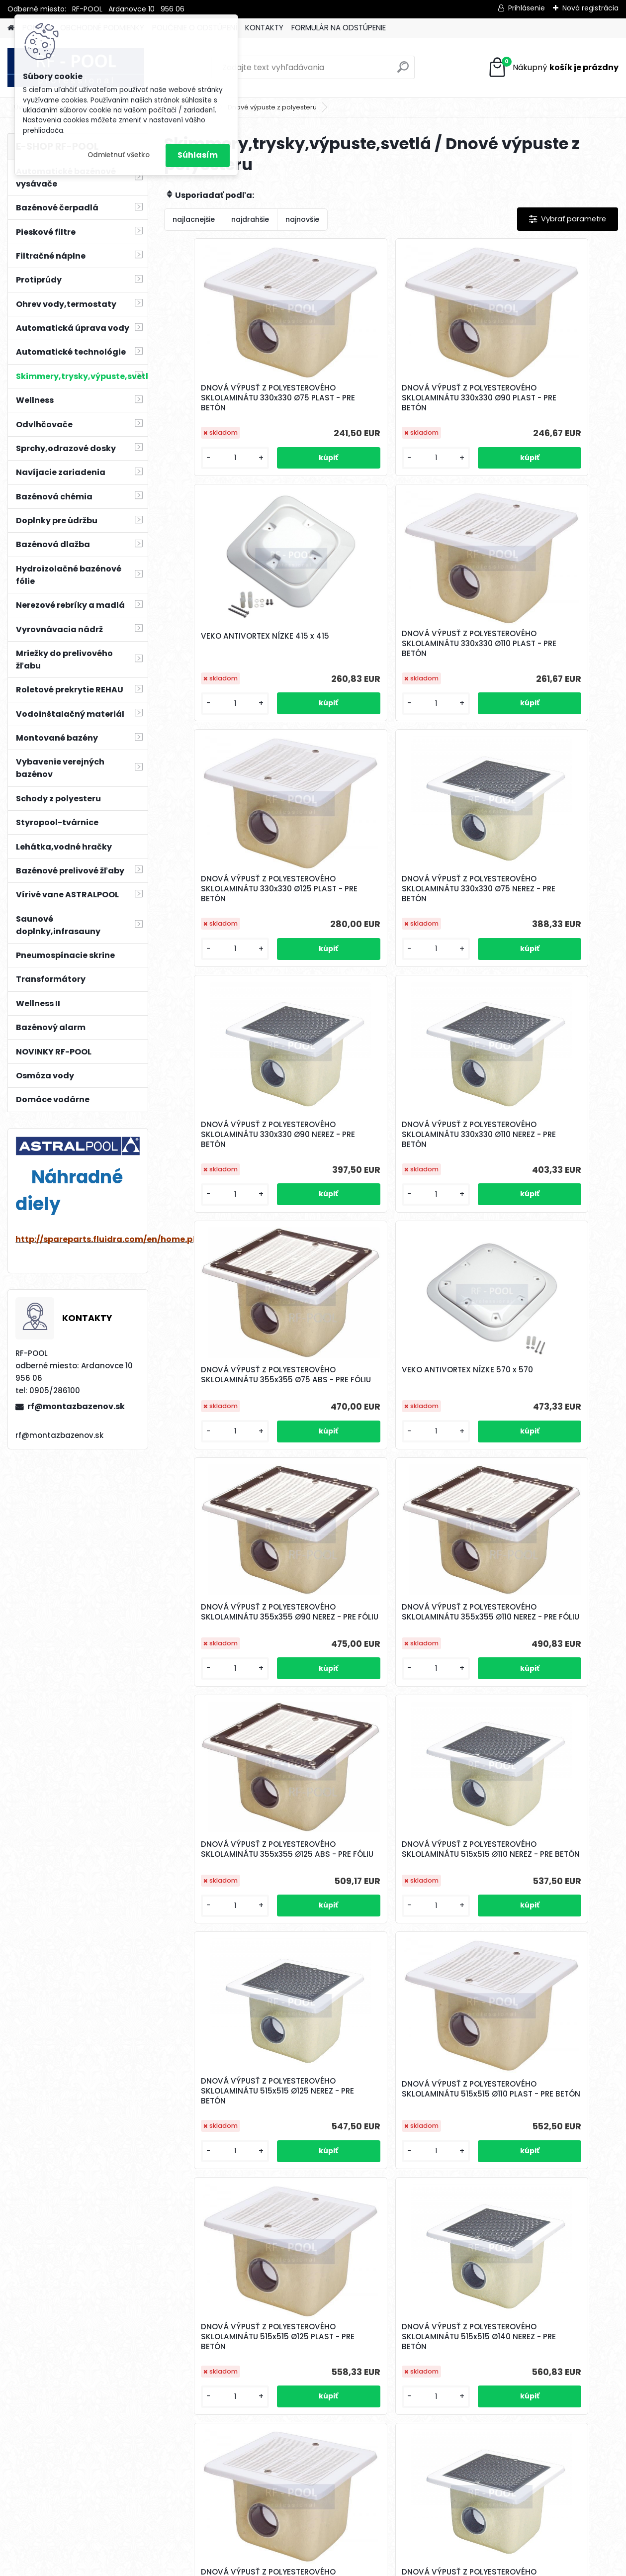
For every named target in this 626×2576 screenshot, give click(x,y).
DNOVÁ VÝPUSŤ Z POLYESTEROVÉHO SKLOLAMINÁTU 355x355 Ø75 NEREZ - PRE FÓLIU (540, 2116)
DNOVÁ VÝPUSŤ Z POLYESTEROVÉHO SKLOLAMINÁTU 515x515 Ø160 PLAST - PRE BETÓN (540, 1871)
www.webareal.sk (353, 2566)
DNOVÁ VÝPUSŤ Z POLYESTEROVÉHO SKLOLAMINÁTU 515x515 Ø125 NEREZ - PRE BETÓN (540, 1380)
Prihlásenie (526, 8)
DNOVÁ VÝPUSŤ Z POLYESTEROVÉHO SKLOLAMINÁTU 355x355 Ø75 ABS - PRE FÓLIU (540, 889)
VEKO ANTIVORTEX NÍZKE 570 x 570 (232, 1132)
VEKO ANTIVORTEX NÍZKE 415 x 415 (541, 391)
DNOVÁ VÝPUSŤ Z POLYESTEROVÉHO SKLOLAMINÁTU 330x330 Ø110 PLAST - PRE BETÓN (238, 644)
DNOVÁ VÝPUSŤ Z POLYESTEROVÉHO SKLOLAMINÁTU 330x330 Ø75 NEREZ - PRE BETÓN (540, 644)
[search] (403, 71)
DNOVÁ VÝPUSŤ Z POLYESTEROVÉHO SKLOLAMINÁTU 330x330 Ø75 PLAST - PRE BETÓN (238, 398)
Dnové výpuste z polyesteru (272, 107)
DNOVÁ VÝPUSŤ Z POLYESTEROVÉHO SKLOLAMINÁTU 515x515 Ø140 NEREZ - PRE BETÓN (540, 1625)
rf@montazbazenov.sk (76, 1406)
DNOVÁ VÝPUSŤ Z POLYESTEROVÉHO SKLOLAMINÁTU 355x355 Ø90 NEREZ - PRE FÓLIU (389, 1134)
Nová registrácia (590, 8)
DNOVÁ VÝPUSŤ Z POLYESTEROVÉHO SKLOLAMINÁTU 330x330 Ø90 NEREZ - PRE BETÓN (238, 889)
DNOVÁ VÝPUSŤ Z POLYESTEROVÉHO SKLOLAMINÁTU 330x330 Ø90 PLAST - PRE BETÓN (389, 398)
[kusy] (199, 458)
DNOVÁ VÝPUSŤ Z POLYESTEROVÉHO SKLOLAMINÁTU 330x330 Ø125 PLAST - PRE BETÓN (389, 644)
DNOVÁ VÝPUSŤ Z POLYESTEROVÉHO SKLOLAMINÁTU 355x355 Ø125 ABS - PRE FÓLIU (238, 1380)
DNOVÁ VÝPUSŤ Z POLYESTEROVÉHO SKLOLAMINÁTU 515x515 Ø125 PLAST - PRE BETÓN (389, 1625)
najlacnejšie (194, 219)
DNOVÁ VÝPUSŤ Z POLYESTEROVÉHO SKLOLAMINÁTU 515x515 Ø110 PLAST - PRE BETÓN (238, 1625)
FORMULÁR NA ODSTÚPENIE (338, 27)
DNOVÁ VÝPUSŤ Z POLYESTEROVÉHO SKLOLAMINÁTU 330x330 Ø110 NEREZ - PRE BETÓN (389, 889)
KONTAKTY (264, 27)
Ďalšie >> (409, 2471)
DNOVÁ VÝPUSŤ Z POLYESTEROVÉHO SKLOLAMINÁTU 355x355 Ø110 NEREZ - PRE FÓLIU (540, 1134)
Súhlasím (198, 155)
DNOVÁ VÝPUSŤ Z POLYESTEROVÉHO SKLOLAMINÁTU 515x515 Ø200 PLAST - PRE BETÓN (389, 2116)
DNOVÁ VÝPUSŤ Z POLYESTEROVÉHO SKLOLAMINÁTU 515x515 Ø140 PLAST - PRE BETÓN (238, 1871)
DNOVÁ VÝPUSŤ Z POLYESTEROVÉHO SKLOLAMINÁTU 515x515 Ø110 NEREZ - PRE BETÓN (389, 1380)
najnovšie (302, 219)
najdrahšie (250, 219)
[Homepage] (10, 28)
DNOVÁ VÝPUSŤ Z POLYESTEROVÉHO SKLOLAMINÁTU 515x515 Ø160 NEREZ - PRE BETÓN (389, 1871)
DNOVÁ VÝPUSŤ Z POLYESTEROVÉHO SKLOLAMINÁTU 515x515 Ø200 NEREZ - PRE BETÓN (238, 2116)
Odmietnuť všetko (119, 155)
